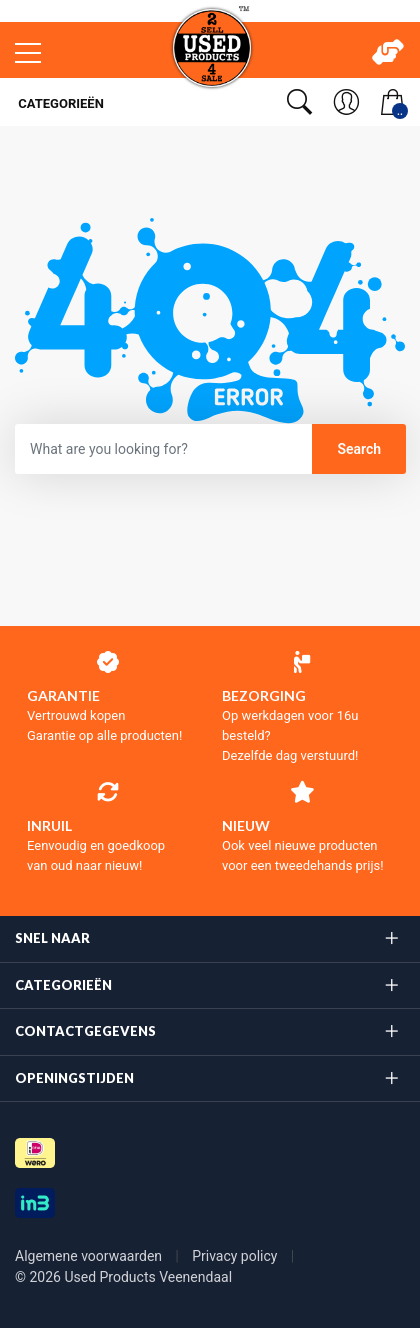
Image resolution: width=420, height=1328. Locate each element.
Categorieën (59, 103)
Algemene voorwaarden (90, 1256)
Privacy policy (236, 1256)
